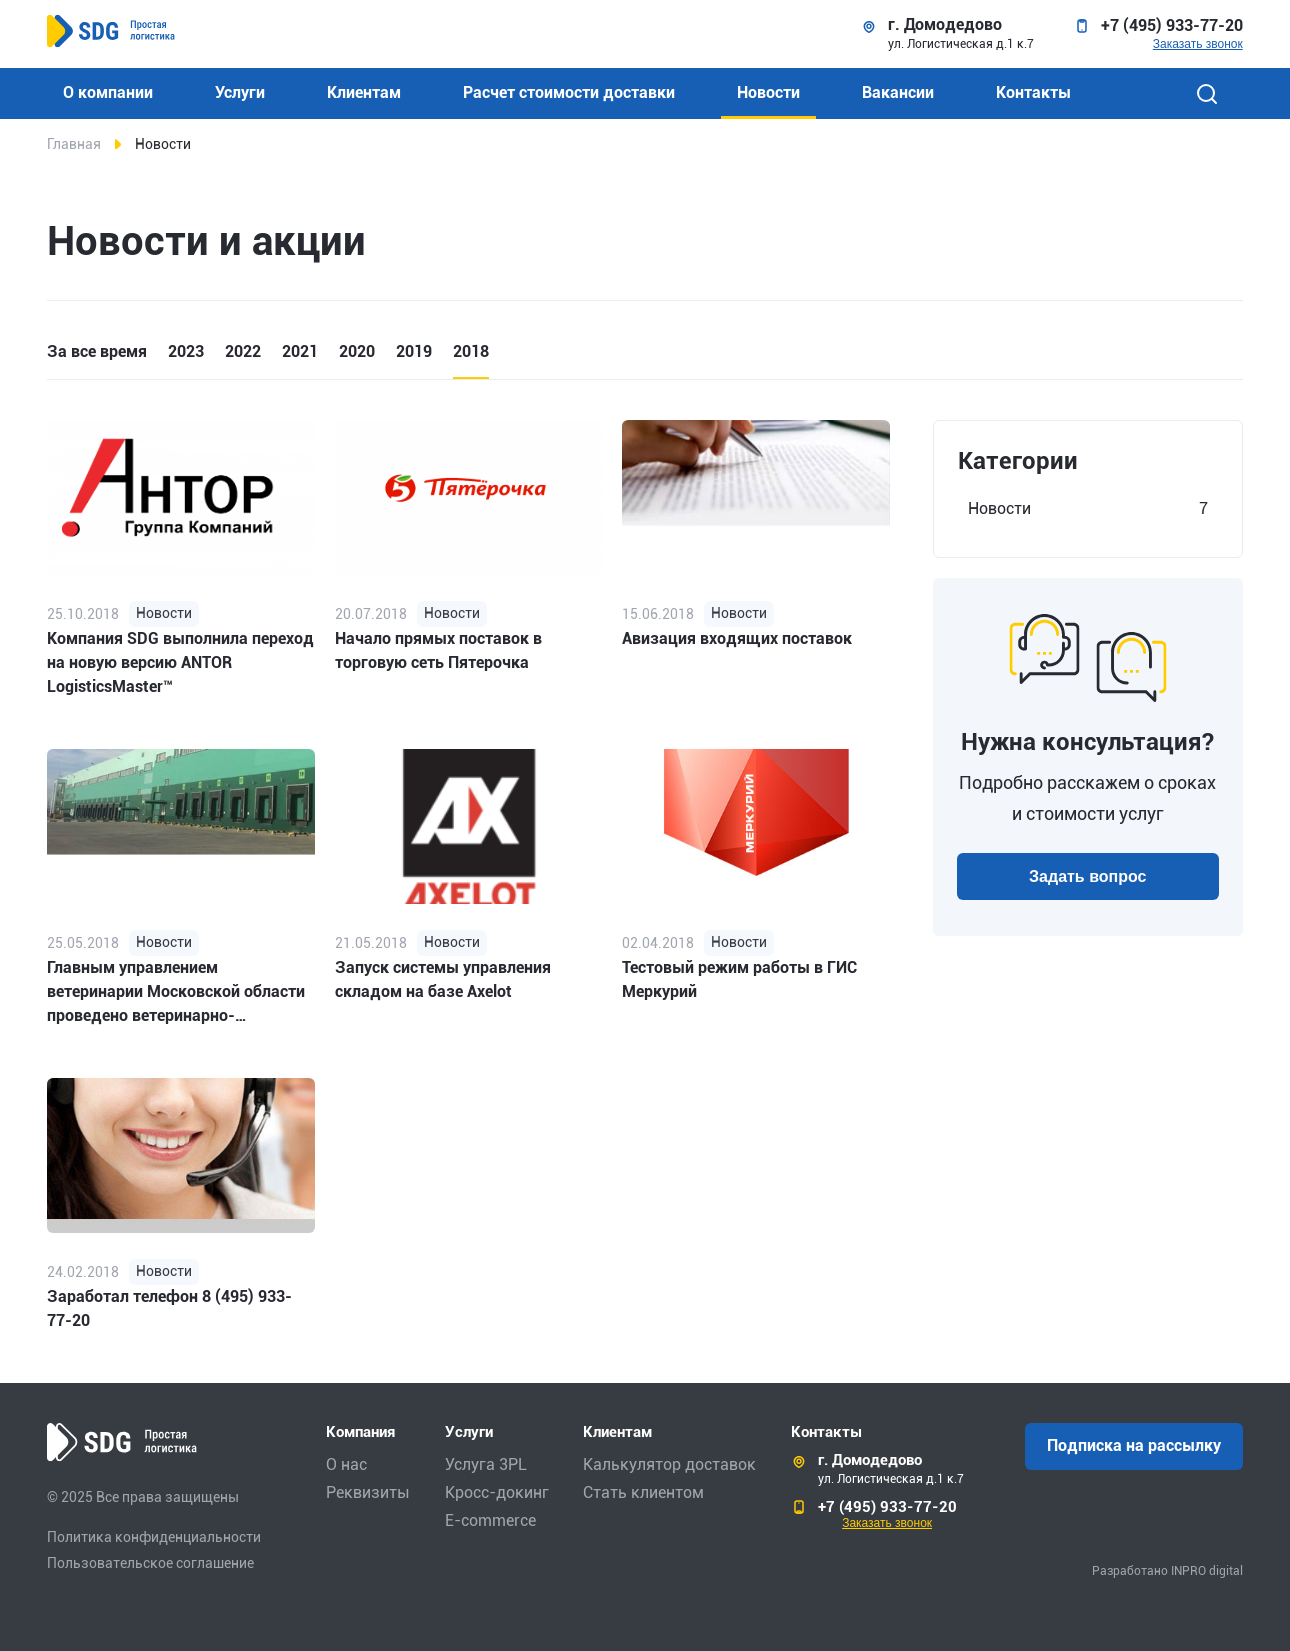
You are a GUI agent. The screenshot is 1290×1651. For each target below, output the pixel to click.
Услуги (240, 92)
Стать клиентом (643, 1492)
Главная (74, 144)
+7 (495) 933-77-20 (1172, 26)
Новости (768, 92)
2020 (357, 351)
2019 (414, 351)
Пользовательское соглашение (150, 1563)
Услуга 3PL (486, 1464)
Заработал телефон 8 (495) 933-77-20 (169, 1308)
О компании (108, 92)
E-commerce (490, 1520)
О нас (346, 1464)
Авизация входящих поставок (737, 638)
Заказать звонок (1198, 44)
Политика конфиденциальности (154, 1537)
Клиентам (364, 92)
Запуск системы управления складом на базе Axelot (443, 979)
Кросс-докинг (497, 1492)
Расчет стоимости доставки (569, 92)
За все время (97, 351)
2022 (243, 351)
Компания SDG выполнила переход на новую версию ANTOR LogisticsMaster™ (180, 662)
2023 (186, 351)
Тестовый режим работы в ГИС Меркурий (739, 979)
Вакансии (898, 92)
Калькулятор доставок (669, 1464)
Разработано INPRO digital (1167, 1571)
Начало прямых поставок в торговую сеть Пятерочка (438, 650)
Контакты (1033, 92)
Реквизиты (368, 1492)
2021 (300, 351)
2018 (471, 351)
